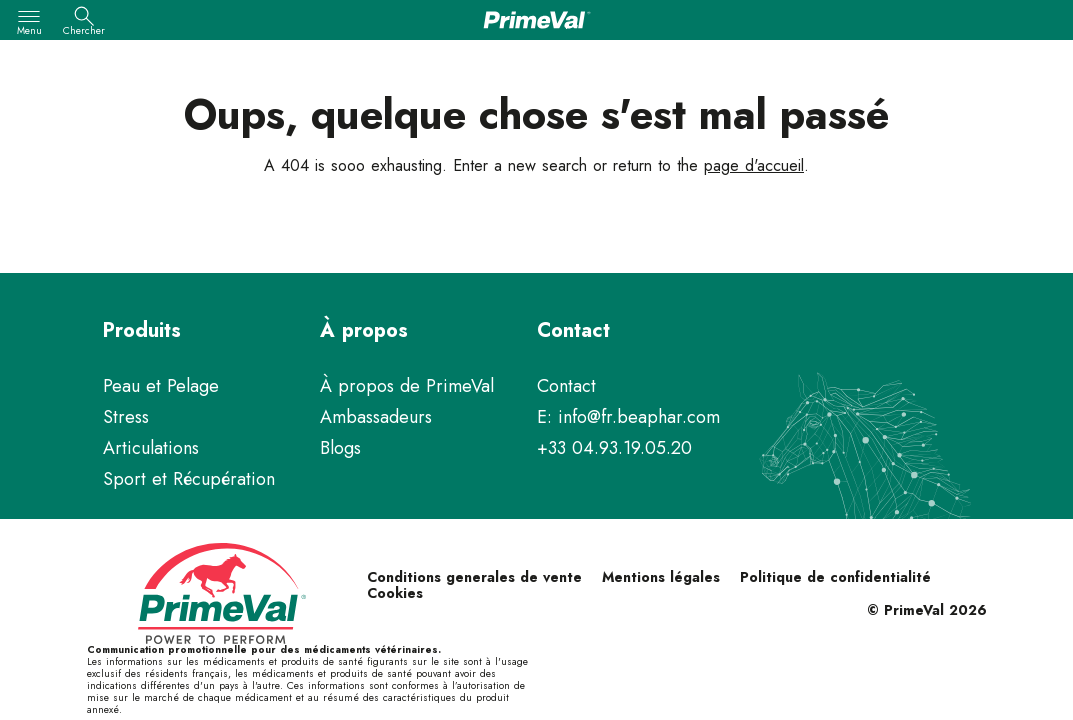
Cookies (395, 593)
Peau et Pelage (161, 386)
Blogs (340, 448)
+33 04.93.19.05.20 (614, 448)
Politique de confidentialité (835, 577)
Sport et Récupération (189, 479)
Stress (126, 417)
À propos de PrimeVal (407, 386)
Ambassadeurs (376, 417)
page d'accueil (754, 165)
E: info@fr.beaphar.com (628, 417)
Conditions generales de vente (474, 577)
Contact (566, 386)
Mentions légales (661, 577)
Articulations (151, 448)
